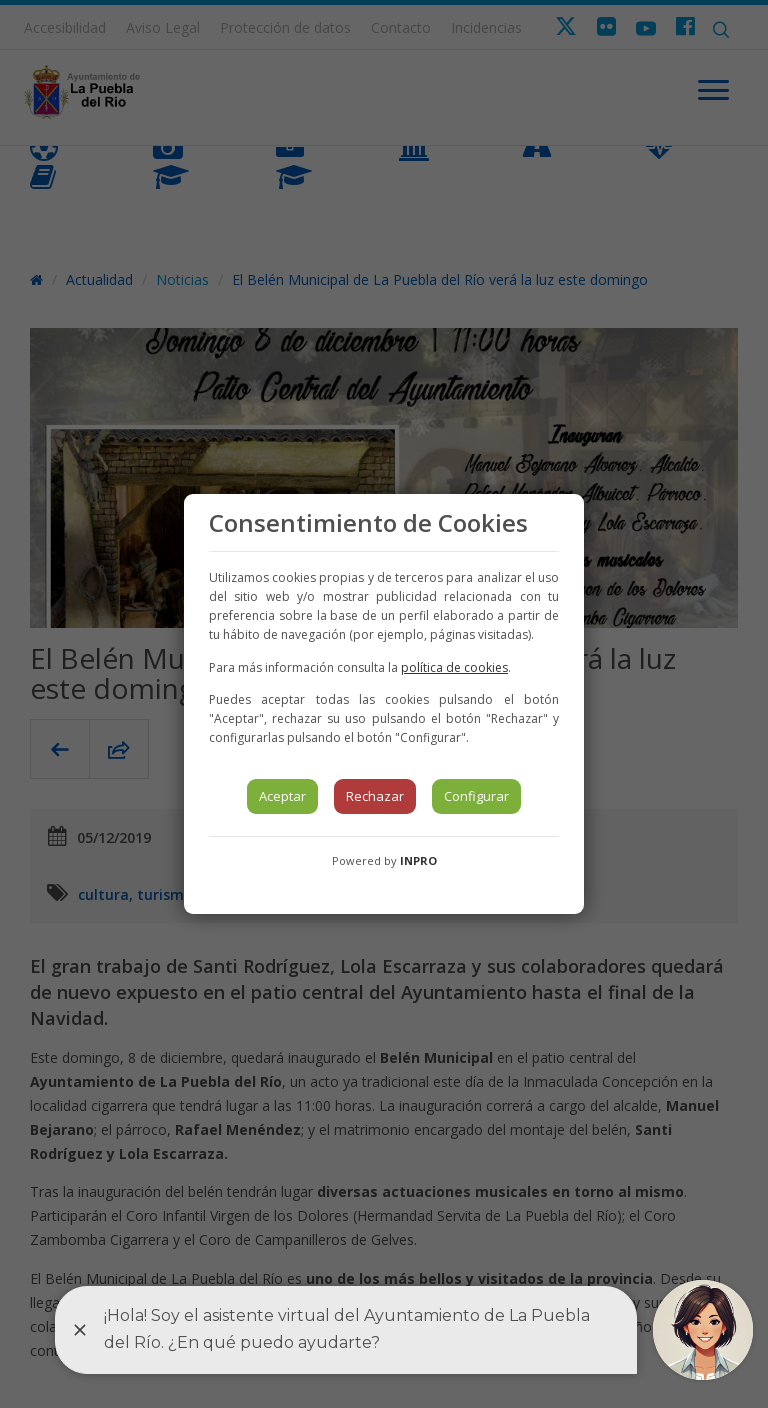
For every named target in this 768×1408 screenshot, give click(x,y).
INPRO (418, 860)
